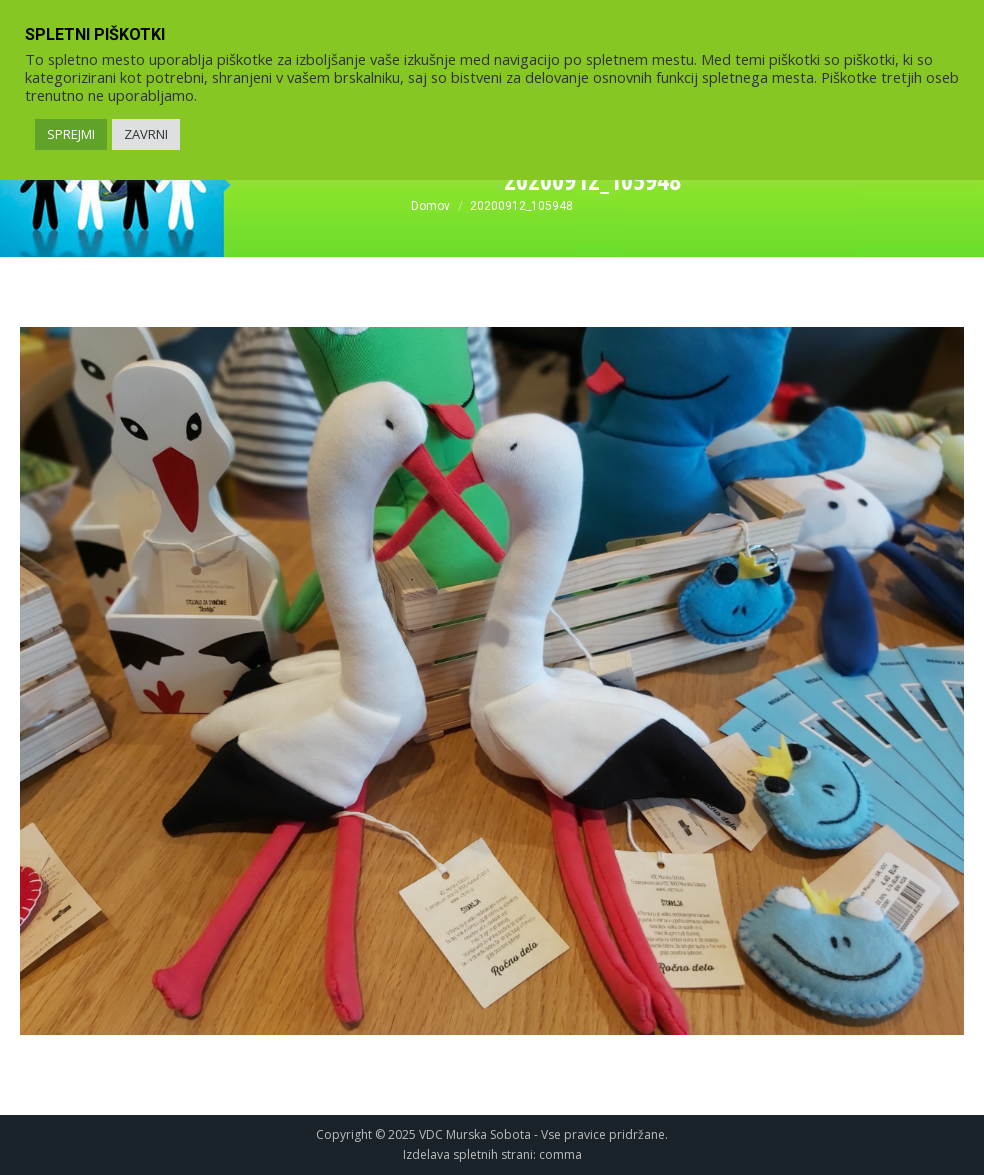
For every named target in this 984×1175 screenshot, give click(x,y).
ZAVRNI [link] (146, 134)
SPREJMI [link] (71, 134)
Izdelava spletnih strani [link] (468, 1154)
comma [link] (560, 1154)
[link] (430, 206)
